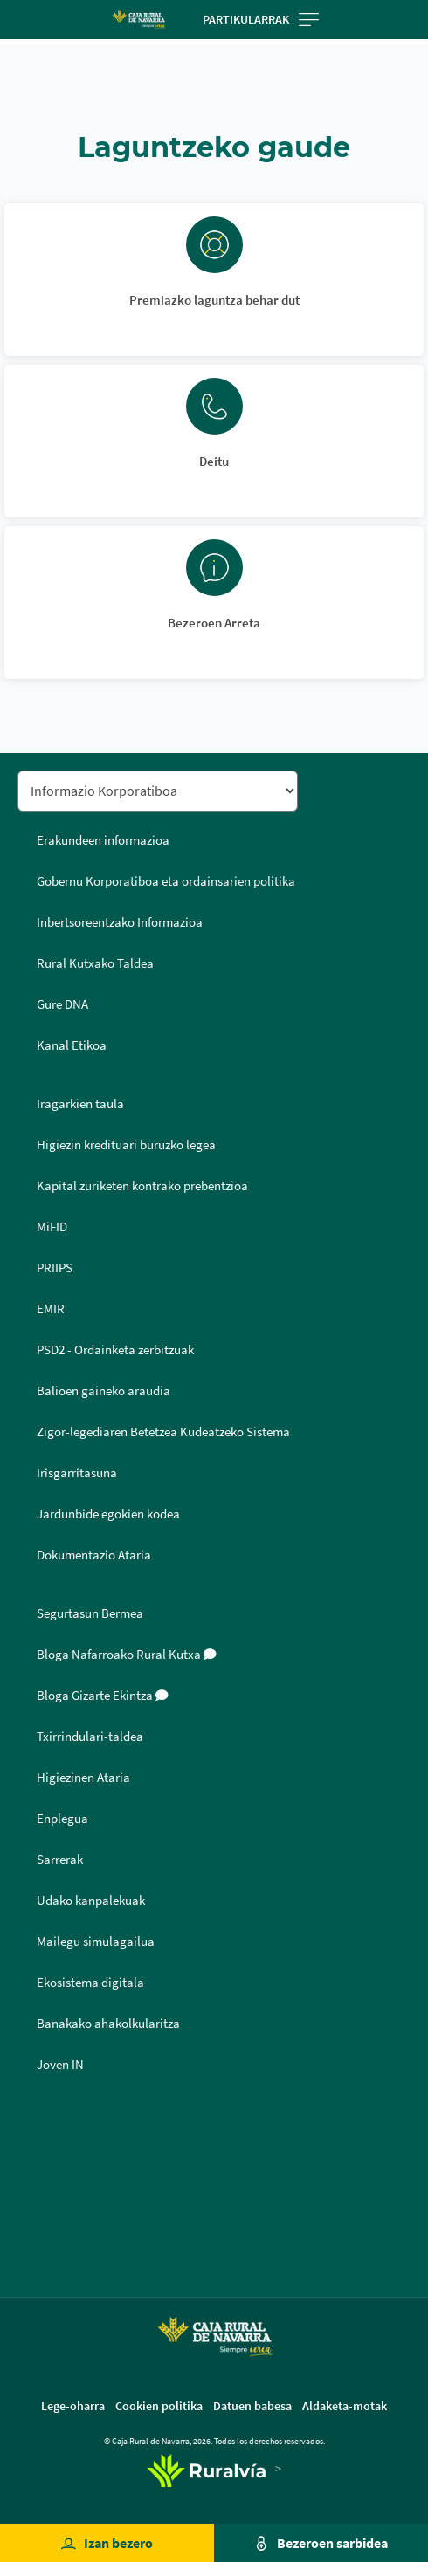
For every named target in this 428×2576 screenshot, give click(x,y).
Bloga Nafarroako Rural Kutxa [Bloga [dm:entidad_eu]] (127, 1654)
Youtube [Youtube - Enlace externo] (37, 2250)
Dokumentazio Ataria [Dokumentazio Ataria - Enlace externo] (94, 1555)
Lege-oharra (73, 2406)
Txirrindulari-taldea (90, 1736)
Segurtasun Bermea (90, 1613)
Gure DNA (62, 1004)
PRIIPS (54, 1268)
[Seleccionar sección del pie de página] (157, 791)
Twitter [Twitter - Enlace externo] (37, 2166)
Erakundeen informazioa (103, 840)
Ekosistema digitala (90, 1982)
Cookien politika (159, 2406)
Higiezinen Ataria (83, 1777)
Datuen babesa (252, 2406)
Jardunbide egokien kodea (108, 1514)
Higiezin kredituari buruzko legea (126, 1145)
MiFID (52, 1227)
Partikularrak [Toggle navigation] (261, 19)
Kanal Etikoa (72, 1045)
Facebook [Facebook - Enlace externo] (37, 2124)
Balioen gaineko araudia (103, 1391)
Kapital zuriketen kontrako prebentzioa (142, 1186)
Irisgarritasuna (77, 1473)
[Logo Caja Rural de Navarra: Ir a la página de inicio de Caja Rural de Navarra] (138, 20)
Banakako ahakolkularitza (108, 2023)
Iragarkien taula (80, 1104)
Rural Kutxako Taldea (95, 963)
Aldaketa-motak (344, 2406)
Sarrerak (60, 1859)
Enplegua (62, 1818)
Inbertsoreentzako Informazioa (120, 922)
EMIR (51, 1309)
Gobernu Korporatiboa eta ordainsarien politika (166, 881)
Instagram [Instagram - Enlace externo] (37, 2208)
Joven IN (60, 2064)
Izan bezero (118, 2543)
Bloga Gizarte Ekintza (103, 1695)
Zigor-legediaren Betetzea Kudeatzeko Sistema (163, 1432)
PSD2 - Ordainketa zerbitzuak (115, 1350)
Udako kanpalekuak (91, 1900)
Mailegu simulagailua (96, 1941)
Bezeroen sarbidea (332, 2543)
